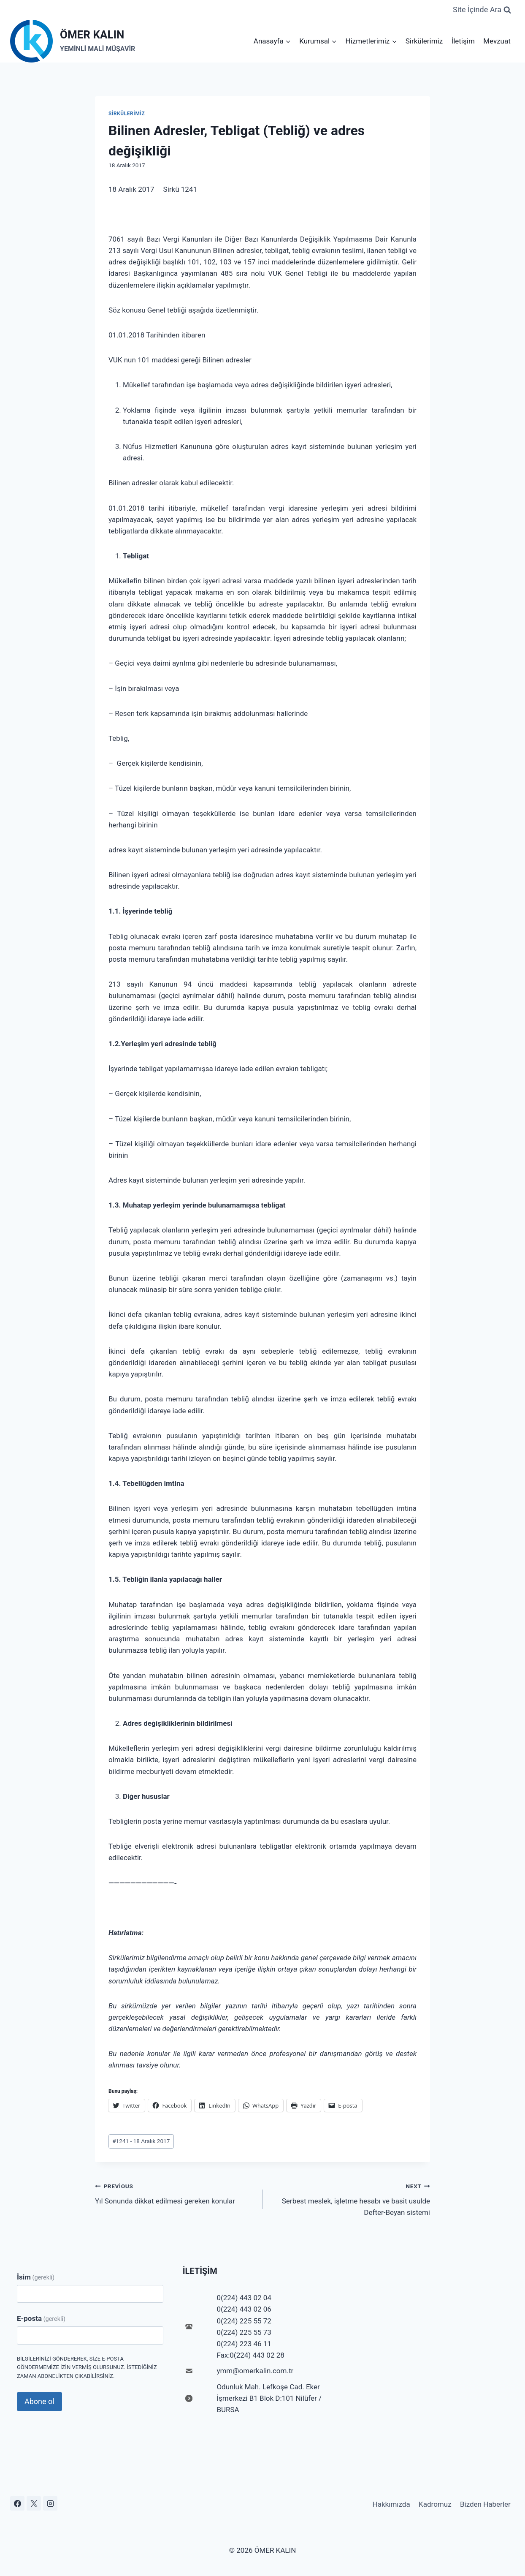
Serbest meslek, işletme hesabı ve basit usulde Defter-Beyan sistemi (350, 2198)
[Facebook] (17, 2503)
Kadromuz (435, 2504)
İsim (35, 2277)
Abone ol (39, 2401)
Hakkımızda (391, 2504)
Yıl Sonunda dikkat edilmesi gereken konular (175, 2192)
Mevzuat (497, 41)
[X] (34, 2503)
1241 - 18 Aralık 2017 (141, 2141)
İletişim (463, 41)
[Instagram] (50, 2503)
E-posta (41, 2318)
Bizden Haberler (485, 2504)
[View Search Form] (482, 10)
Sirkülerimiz (424, 41)
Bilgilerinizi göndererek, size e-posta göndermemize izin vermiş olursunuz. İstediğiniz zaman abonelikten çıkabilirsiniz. (87, 2368)
